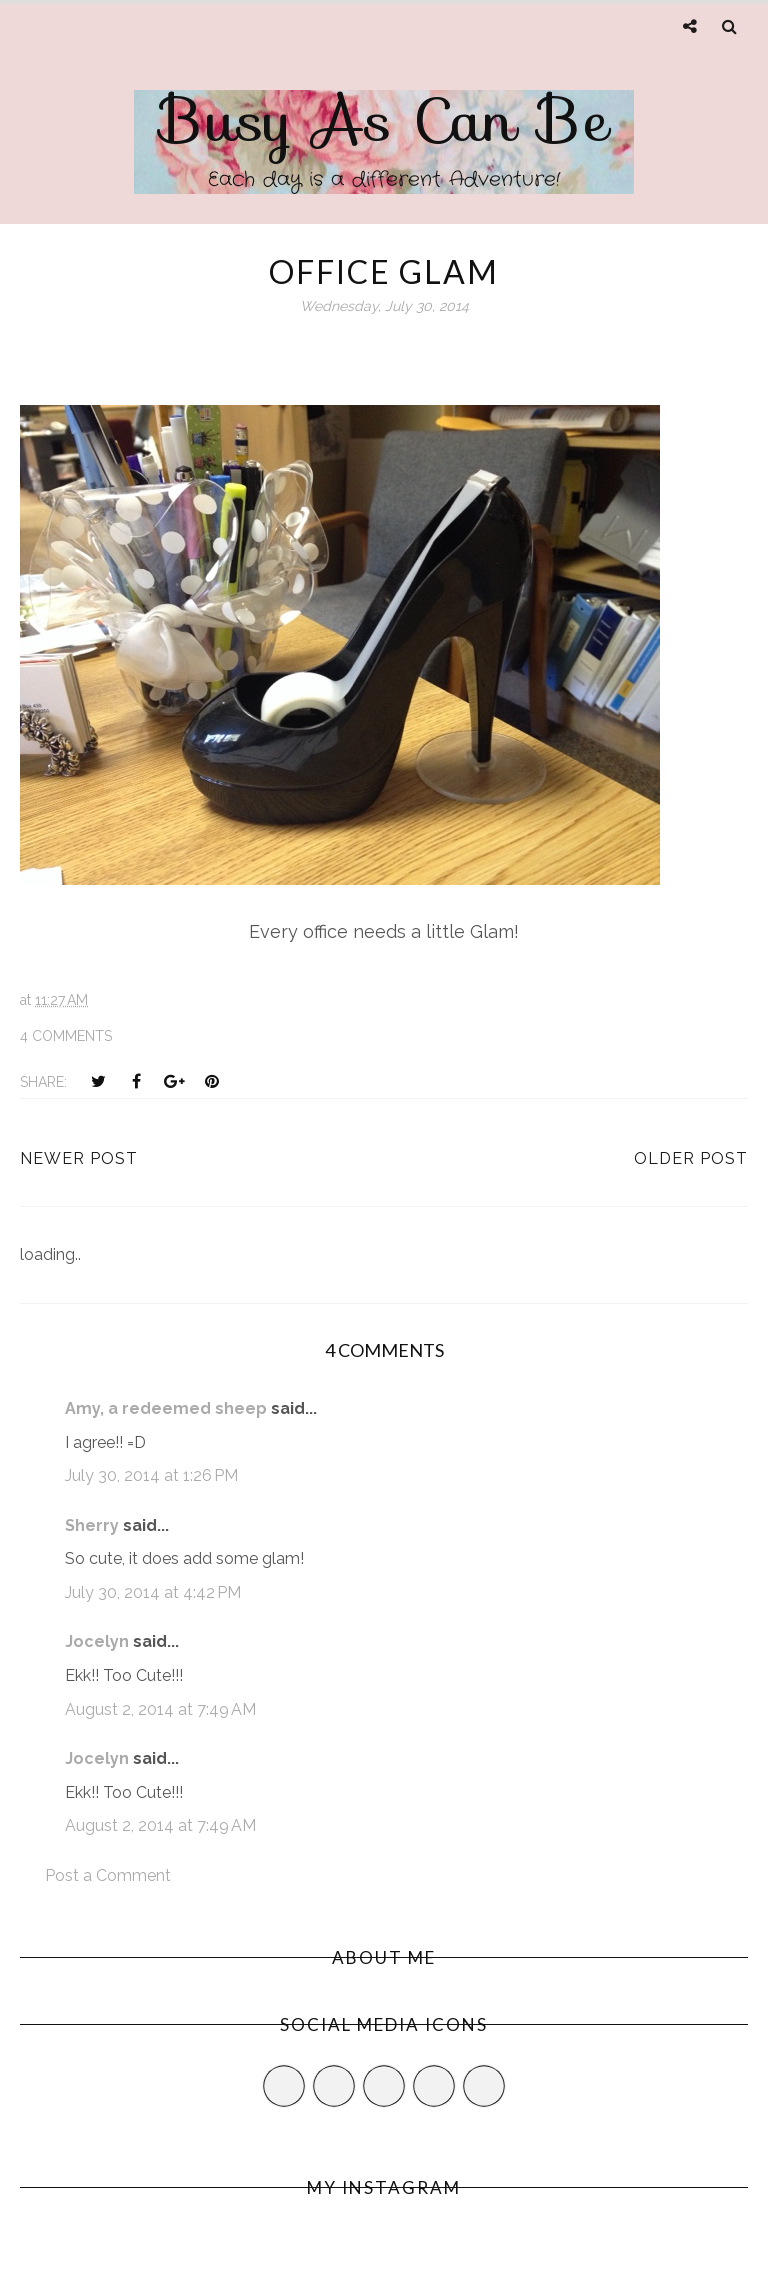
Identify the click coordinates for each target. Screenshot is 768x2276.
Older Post (691, 1158)
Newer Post (79, 1158)
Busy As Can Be (384, 120)
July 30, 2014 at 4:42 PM (153, 1592)
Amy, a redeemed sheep (166, 1408)
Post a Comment (108, 1875)
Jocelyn (97, 1641)
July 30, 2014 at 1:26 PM (151, 1475)
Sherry (92, 1525)
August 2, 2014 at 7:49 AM (160, 1709)
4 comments (66, 1036)
